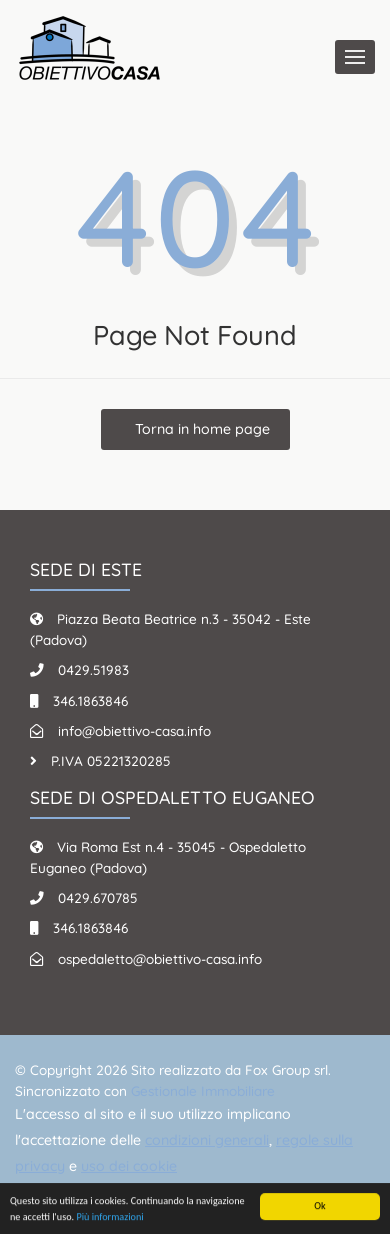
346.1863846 (90, 700)
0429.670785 (98, 897)
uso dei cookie (129, 1166)
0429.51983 (93, 669)
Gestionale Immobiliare (203, 1090)
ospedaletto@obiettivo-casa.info (160, 958)
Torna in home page (200, 429)
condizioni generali (207, 1140)
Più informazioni (109, 1217)
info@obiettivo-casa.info (134, 730)
